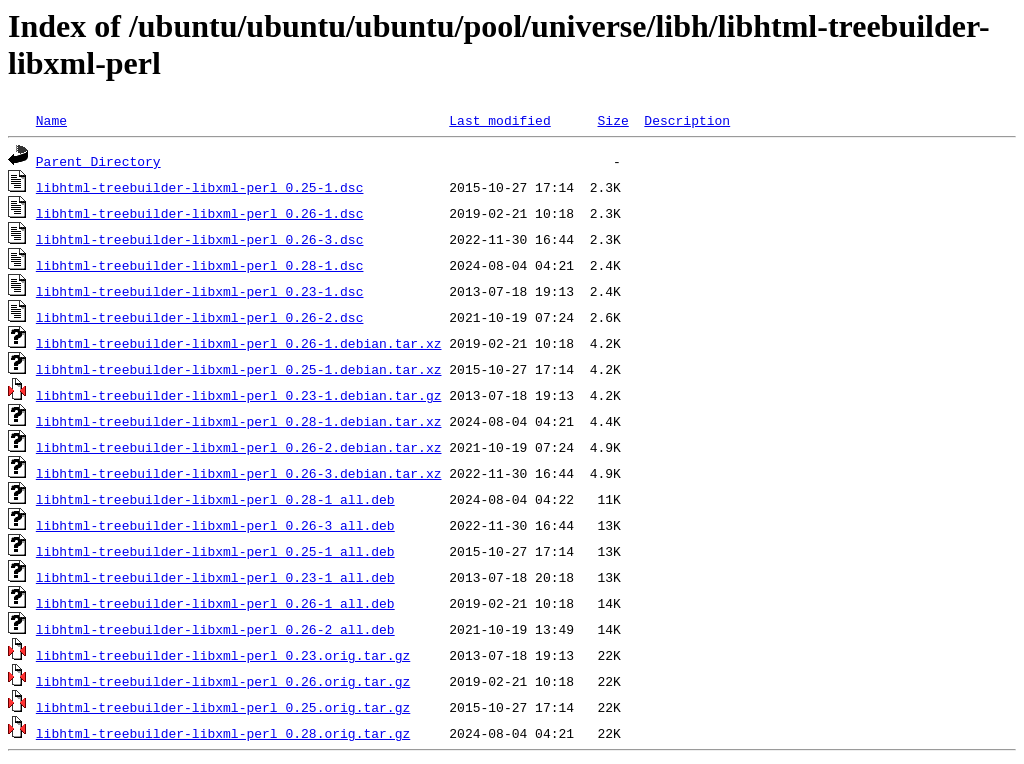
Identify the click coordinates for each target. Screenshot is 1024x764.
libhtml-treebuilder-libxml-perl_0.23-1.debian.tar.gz (239, 395)
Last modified (499, 120)
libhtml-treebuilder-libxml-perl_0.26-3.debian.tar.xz (239, 473)
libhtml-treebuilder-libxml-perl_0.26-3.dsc (200, 239)
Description (687, 120)
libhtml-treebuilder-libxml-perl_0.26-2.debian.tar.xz (239, 447)
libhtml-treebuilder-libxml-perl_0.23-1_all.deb (215, 577)
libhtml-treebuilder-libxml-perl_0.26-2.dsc (200, 317)
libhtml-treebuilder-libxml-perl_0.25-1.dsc (200, 187)
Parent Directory (98, 161)
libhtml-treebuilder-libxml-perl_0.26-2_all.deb (215, 629)
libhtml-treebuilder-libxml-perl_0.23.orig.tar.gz (223, 655)
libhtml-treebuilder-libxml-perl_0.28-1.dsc (200, 265)
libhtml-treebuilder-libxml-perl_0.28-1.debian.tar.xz (239, 421)
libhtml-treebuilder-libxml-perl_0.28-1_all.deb (215, 499)
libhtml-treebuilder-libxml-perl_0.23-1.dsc (200, 291)
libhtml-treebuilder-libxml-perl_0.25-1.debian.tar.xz (239, 369)
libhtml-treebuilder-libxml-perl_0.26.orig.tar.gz (223, 681)
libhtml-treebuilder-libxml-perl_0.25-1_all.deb (215, 551)
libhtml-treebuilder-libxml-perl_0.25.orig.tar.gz (223, 707)
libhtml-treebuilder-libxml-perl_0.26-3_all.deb (215, 525)
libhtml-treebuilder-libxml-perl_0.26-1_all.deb (215, 603)
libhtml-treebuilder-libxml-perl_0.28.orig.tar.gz (223, 733)
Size (612, 120)
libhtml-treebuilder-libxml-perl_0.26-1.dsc (200, 213)
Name (51, 120)
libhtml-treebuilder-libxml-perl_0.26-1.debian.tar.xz (239, 343)
